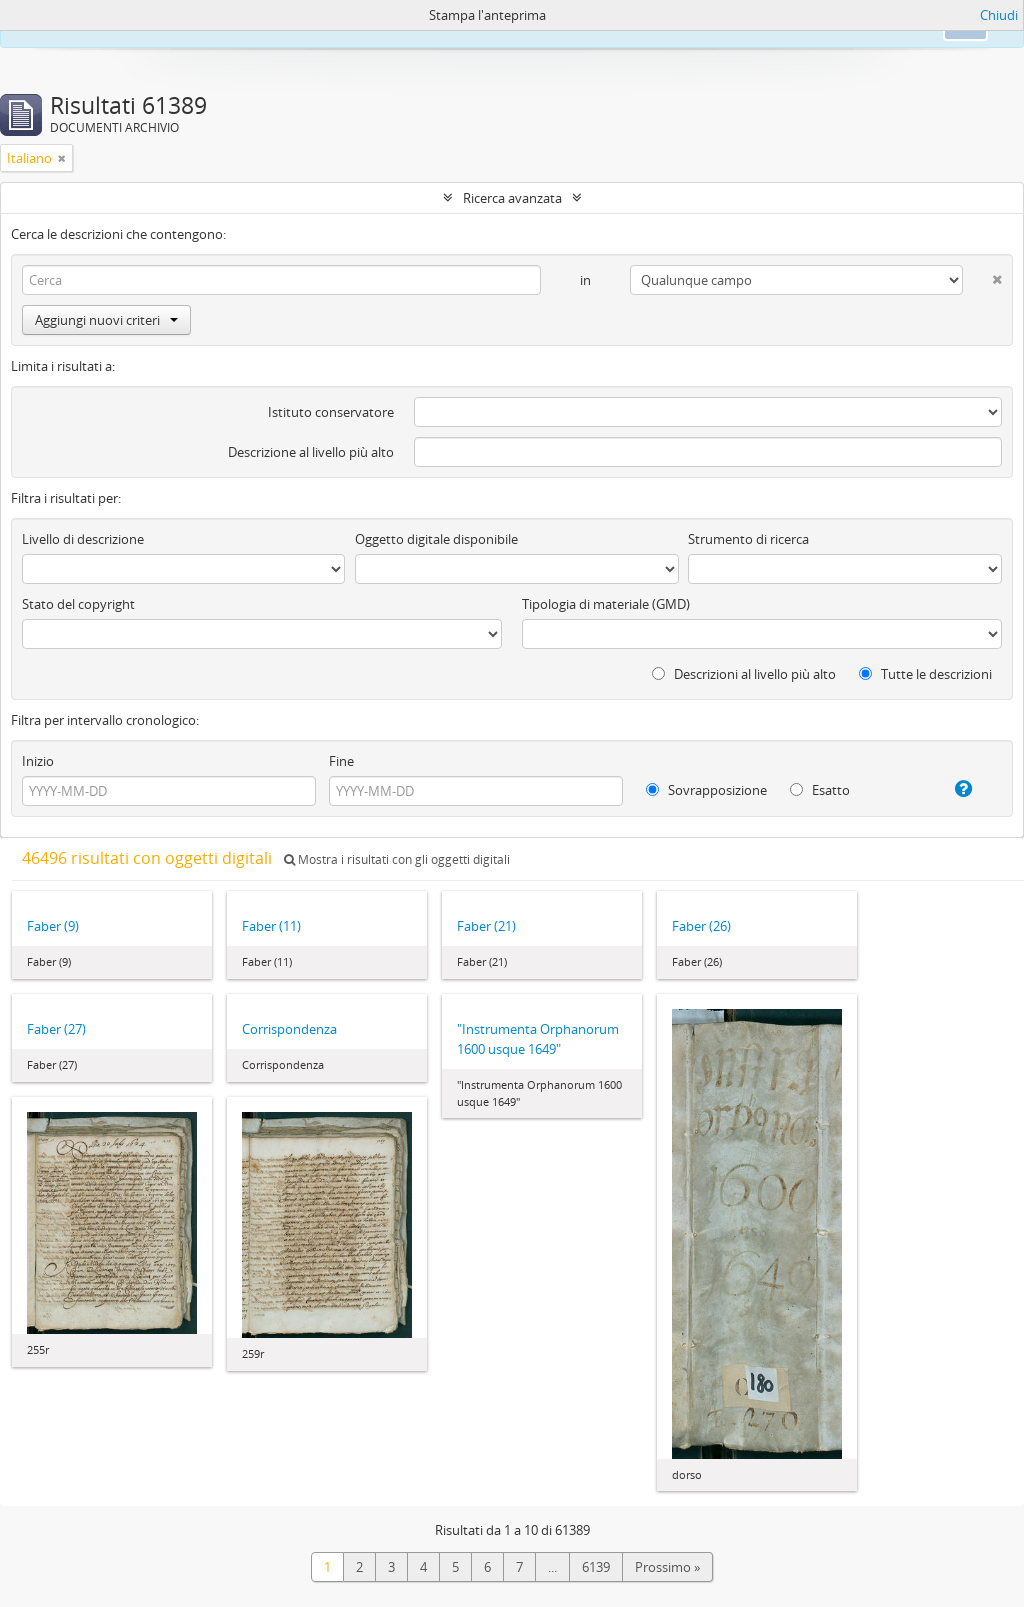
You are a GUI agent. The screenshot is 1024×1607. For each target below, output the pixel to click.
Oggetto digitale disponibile (436, 539)
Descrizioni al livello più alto (744, 674)
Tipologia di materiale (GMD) (606, 604)
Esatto (820, 790)
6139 (596, 1567)
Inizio (38, 761)
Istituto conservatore (331, 412)
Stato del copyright (78, 604)
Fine (341, 761)
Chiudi (999, 15)
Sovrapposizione (706, 790)
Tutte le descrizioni (925, 674)
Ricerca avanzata (512, 198)
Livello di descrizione (83, 539)
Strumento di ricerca (748, 539)
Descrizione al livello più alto (311, 452)
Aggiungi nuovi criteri (106, 320)
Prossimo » (667, 1567)
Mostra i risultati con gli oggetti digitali (397, 859)
